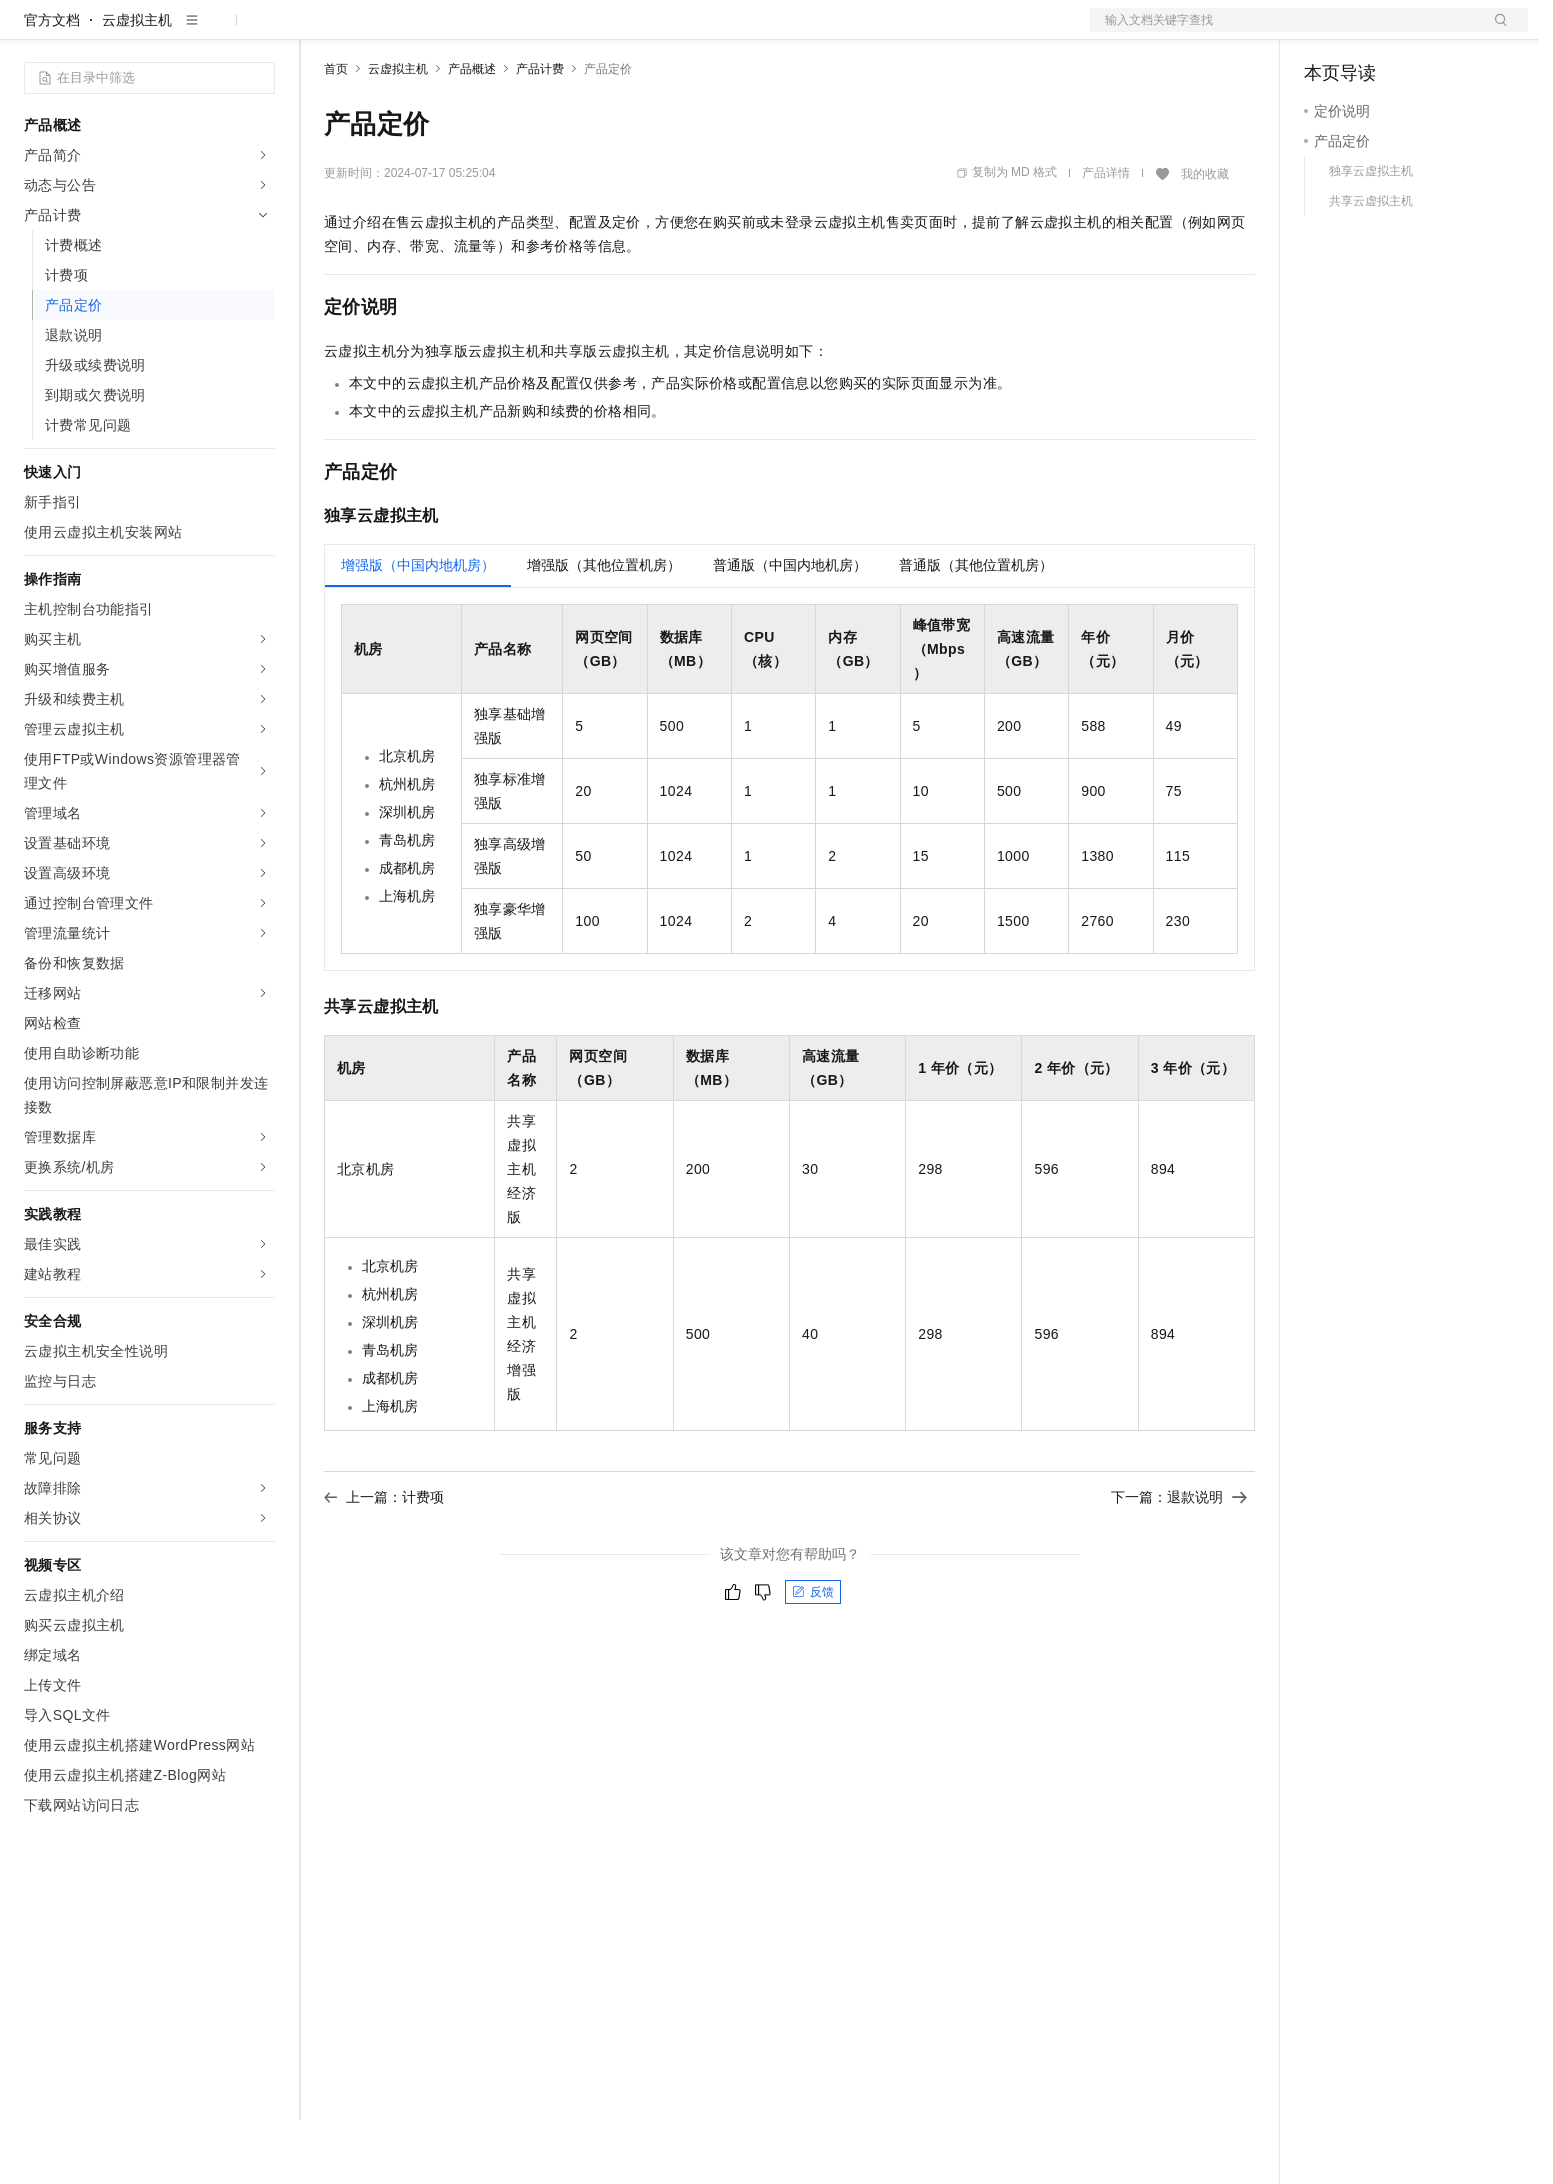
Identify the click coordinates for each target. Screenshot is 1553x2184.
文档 (1284, 32)
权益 (384, 32)
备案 (1326, 32)
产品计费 (540, 133)
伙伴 (542, 32)
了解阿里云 (659, 32)
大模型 (205, 32)
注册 (1422, 32)
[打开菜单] (32, 32)
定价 (432, 32)
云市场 (487, 32)
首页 (336, 133)
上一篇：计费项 (384, 1561)
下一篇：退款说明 (1179, 1561)
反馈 (813, 1656)
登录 (1495, 32)
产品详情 (1106, 237)
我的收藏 (1205, 238)
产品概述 (472, 133)
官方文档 (52, 84)
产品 (260, 32)
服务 (590, 32)
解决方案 (322, 32)
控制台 (1374, 32)
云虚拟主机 (137, 84)
